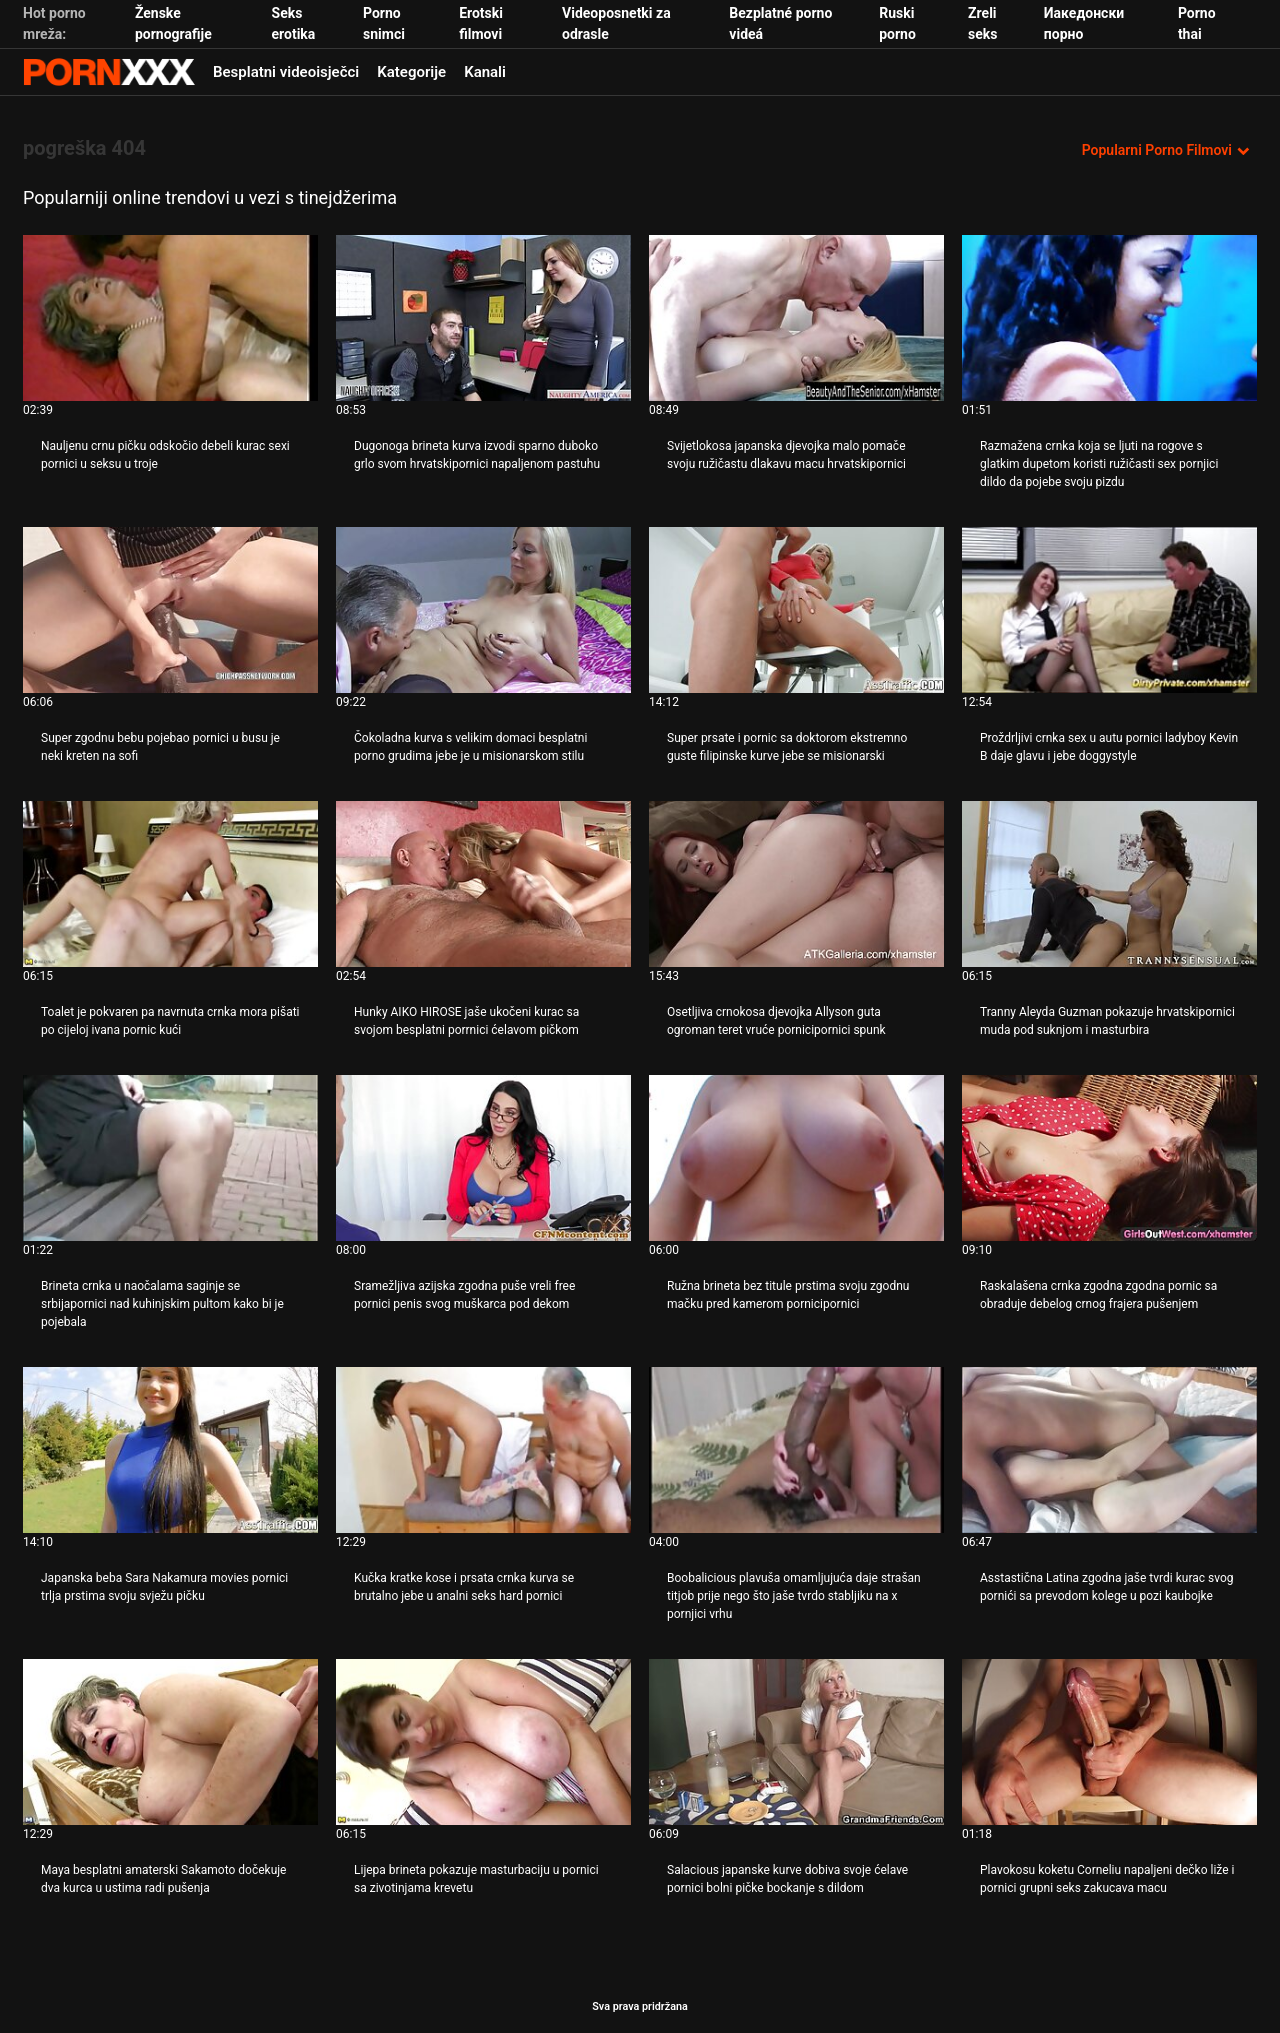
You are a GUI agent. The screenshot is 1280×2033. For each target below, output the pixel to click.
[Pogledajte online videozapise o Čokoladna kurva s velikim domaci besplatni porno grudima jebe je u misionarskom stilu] (483, 610)
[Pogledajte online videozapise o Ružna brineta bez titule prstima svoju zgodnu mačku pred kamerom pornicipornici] (796, 1158)
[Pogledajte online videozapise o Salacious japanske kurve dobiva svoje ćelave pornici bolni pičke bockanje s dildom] (796, 1742)
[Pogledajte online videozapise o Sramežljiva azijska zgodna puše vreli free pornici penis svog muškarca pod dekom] (483, 1158)
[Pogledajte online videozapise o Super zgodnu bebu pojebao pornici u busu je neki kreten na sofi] (170, 610)
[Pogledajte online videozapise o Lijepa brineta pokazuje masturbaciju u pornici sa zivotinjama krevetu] (483, 1742)
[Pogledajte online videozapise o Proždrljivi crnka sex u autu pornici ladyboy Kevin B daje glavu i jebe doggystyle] (1109, 610)
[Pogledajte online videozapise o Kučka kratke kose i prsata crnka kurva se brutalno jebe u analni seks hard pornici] (483, 1450)
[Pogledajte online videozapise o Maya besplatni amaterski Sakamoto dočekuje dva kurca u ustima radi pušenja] (170, 1742)
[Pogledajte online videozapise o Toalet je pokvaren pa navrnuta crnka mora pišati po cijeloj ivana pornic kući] (170, 884)
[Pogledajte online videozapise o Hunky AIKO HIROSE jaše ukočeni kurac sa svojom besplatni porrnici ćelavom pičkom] (483, 884)
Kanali (485, 72)
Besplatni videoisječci (286, 72)
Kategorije (411, 72)
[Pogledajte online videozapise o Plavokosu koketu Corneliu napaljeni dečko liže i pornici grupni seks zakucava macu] (1109, 1742)
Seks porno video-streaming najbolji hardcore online (109, 72)
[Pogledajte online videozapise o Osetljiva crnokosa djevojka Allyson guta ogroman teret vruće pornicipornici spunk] (796, 884)
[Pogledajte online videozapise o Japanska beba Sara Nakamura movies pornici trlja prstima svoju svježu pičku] (170, 1450)
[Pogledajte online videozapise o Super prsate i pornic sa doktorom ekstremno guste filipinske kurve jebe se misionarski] (796, 610)
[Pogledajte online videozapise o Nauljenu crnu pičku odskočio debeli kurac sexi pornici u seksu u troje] (170, 318)
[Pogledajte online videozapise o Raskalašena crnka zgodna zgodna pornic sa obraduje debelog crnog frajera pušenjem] (1109, 1158)
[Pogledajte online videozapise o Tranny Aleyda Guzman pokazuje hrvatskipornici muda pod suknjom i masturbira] (1109, 884)
